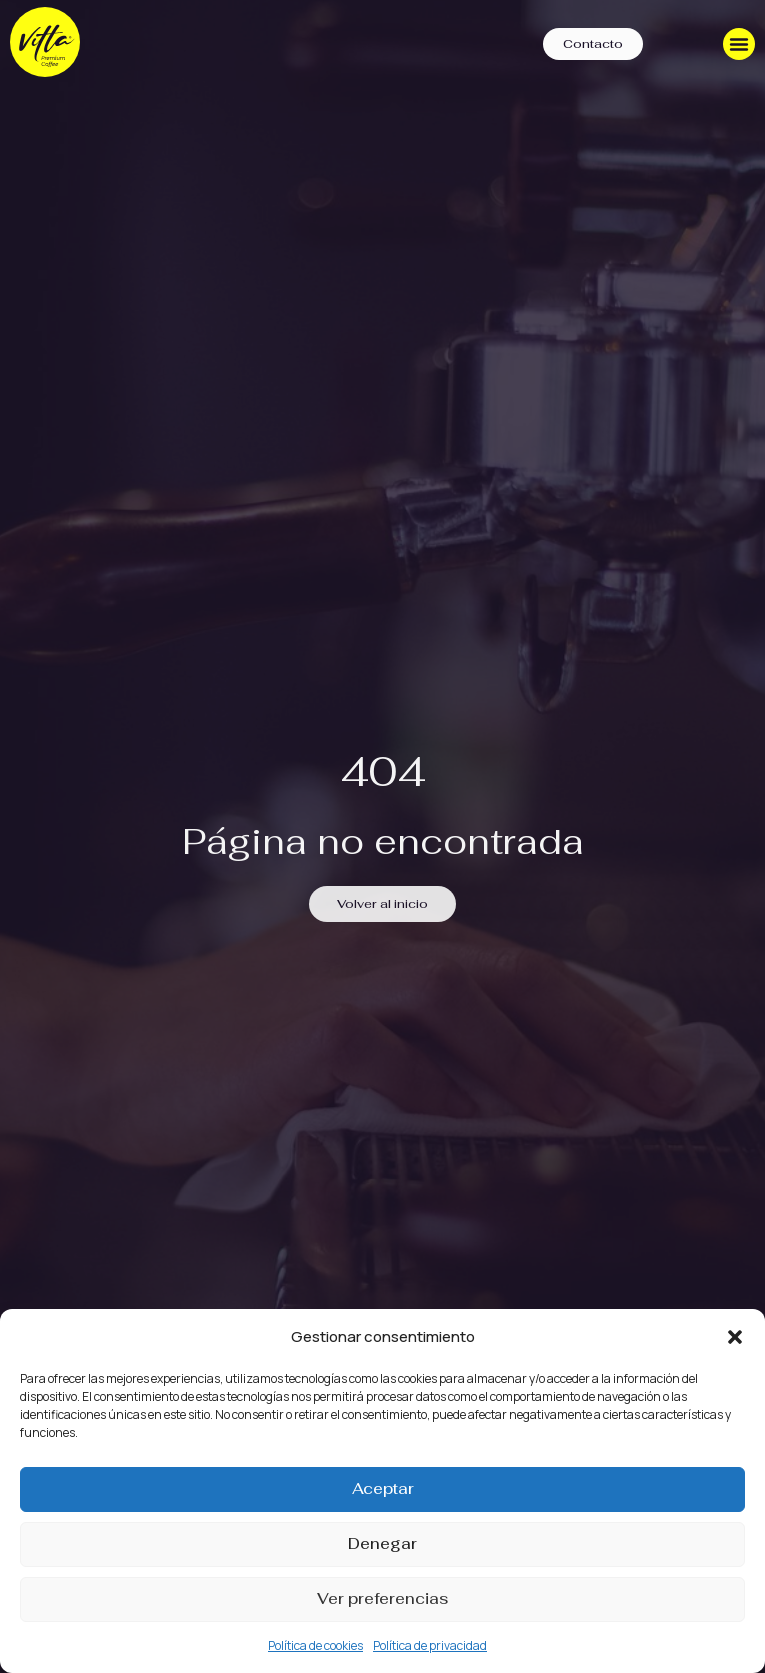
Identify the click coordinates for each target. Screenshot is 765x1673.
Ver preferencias (382, 1598)
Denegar (382, 1543)
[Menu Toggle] (739, 44)
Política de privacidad (430, 1645)
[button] (735, 1337)
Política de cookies (315, 1645)
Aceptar (383, 1488)
